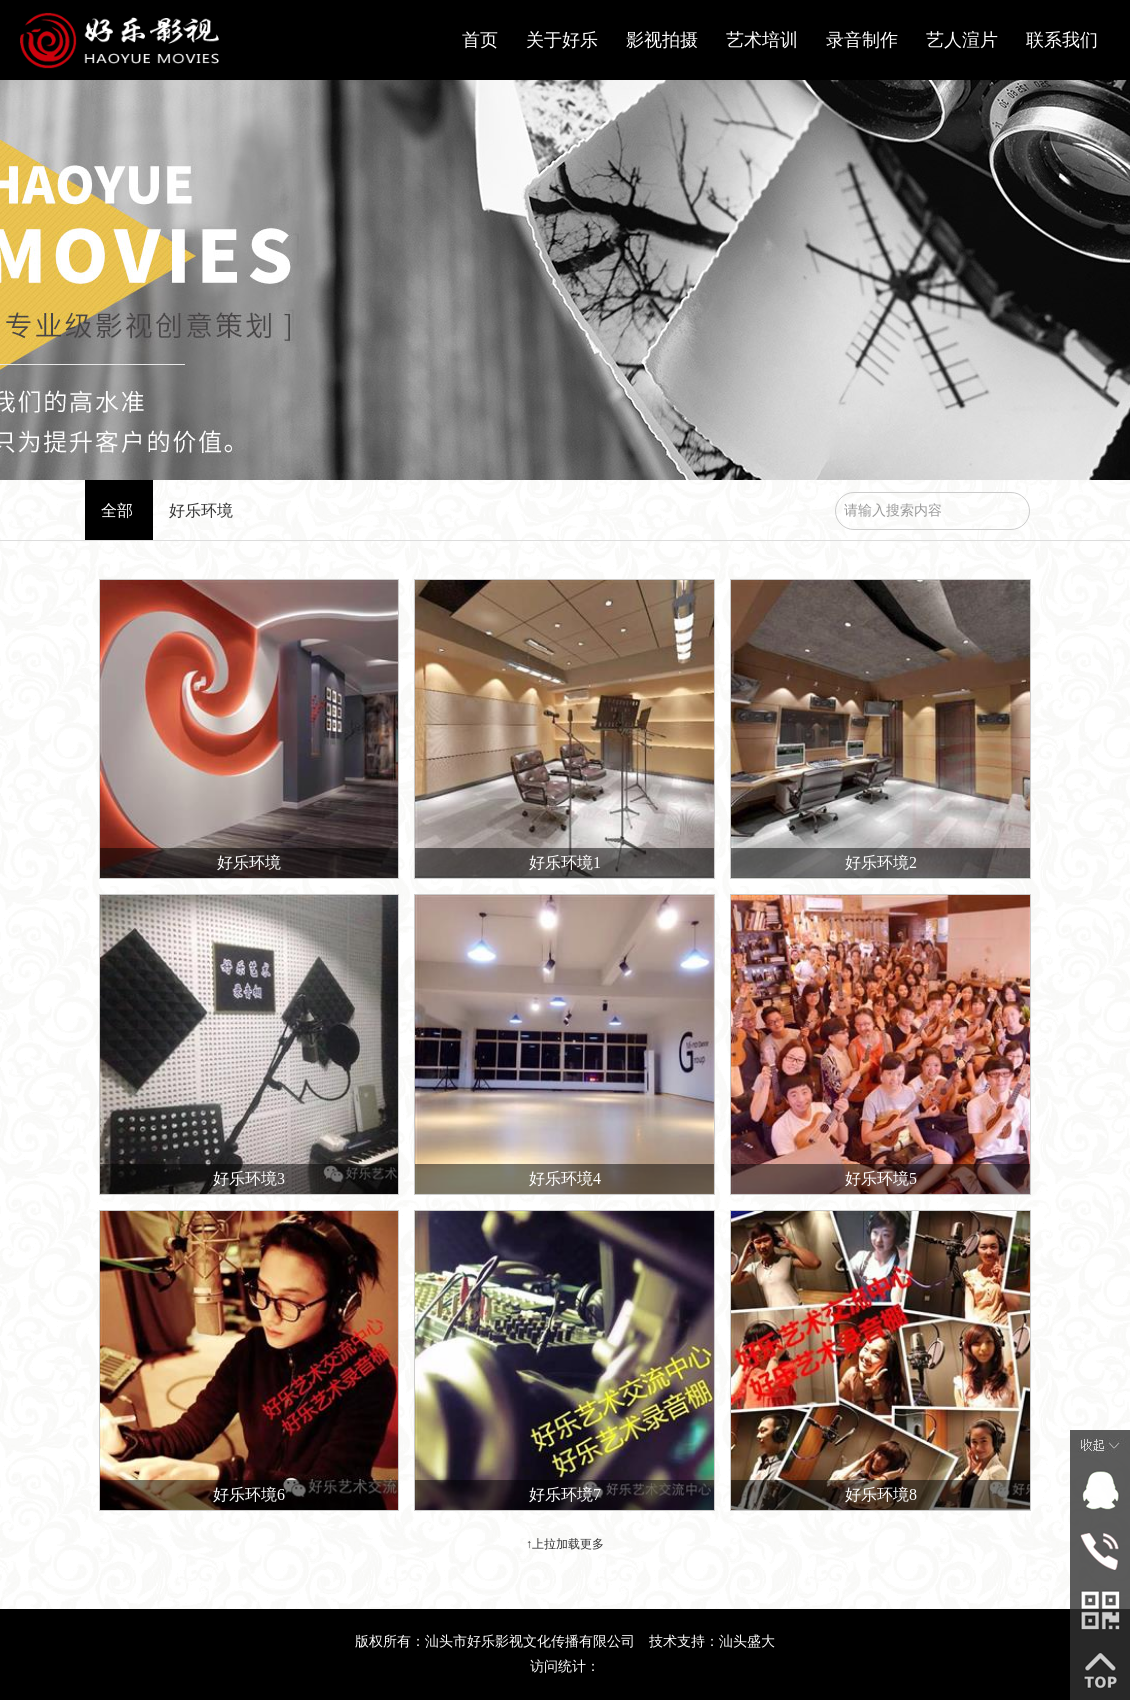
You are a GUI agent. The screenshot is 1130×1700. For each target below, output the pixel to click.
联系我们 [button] (1062, 40)
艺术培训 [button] (762, 40)
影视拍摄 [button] (662, 40)
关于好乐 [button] (562, 40)
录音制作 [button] (862, 40)
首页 (480, 40)
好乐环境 (201, 510)
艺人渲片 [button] (962, 40)
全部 (117, 510)
